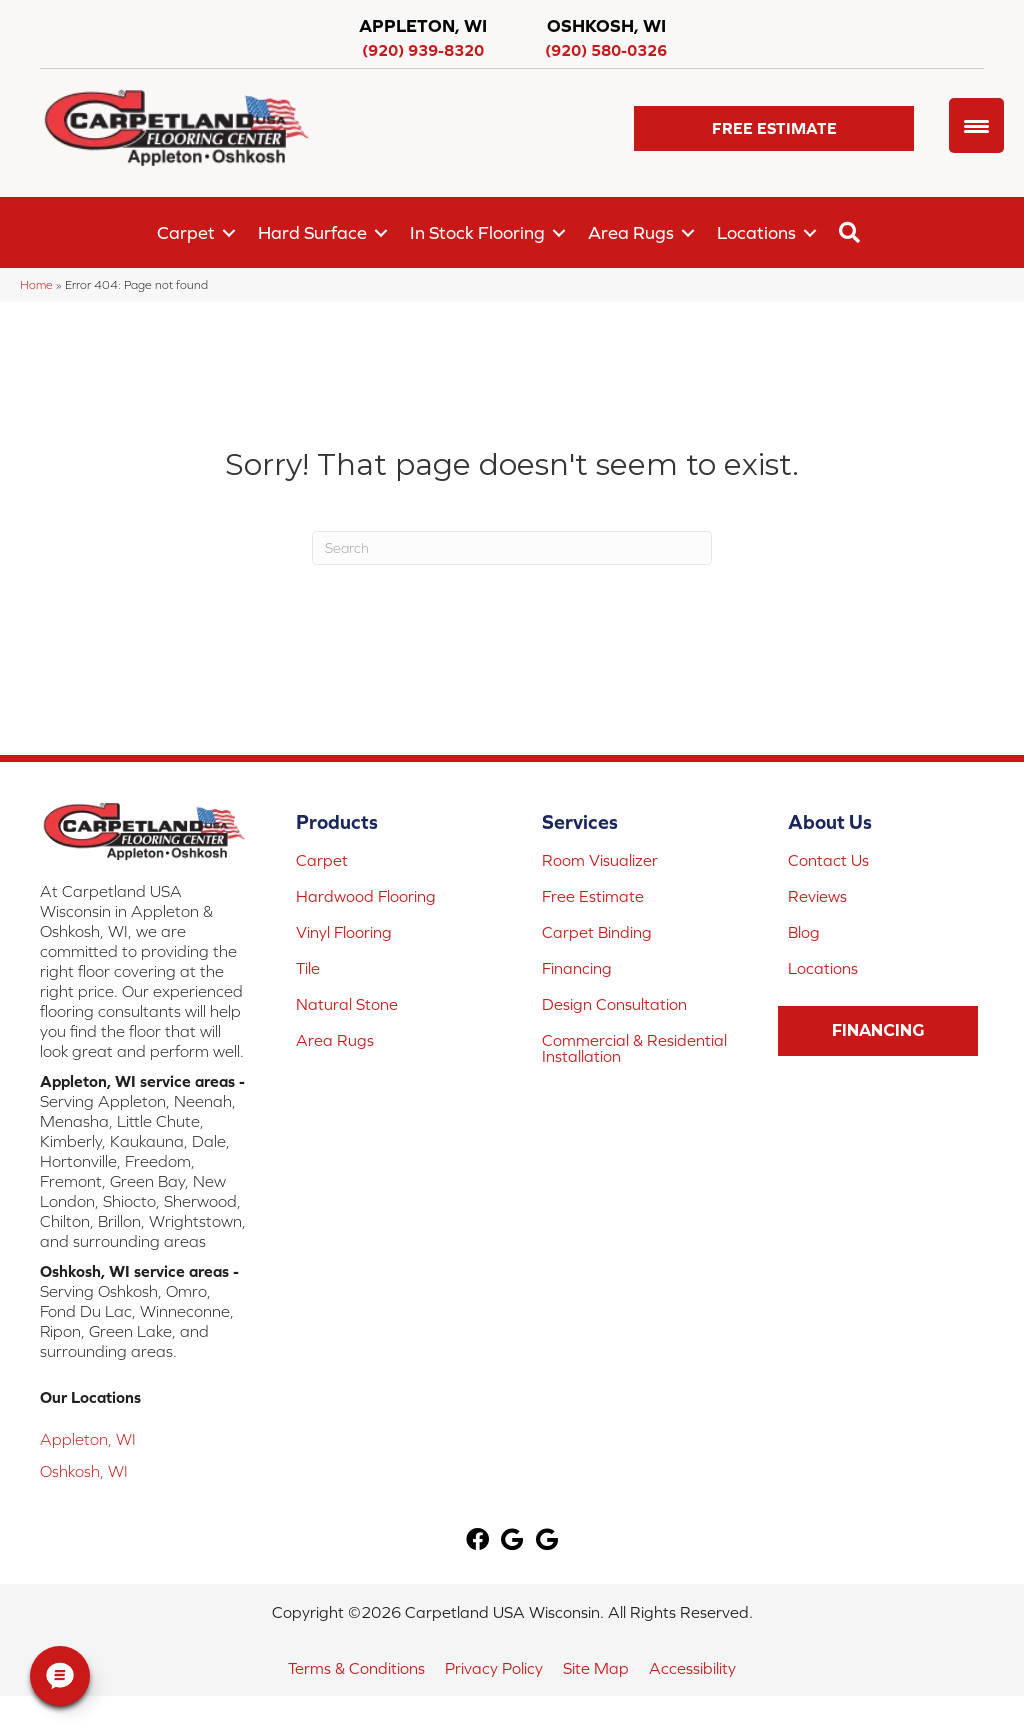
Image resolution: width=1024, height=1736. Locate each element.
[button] (774, 128)
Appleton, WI (88, 1439)
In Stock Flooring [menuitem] (477, 232)
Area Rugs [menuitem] (631, 232)
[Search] (512, 548)
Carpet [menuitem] (186, 232)
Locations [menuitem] (756, 232)
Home (36, 284)
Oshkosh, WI (84, 1471)
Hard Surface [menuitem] (312, 232)
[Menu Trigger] (976, 125)
